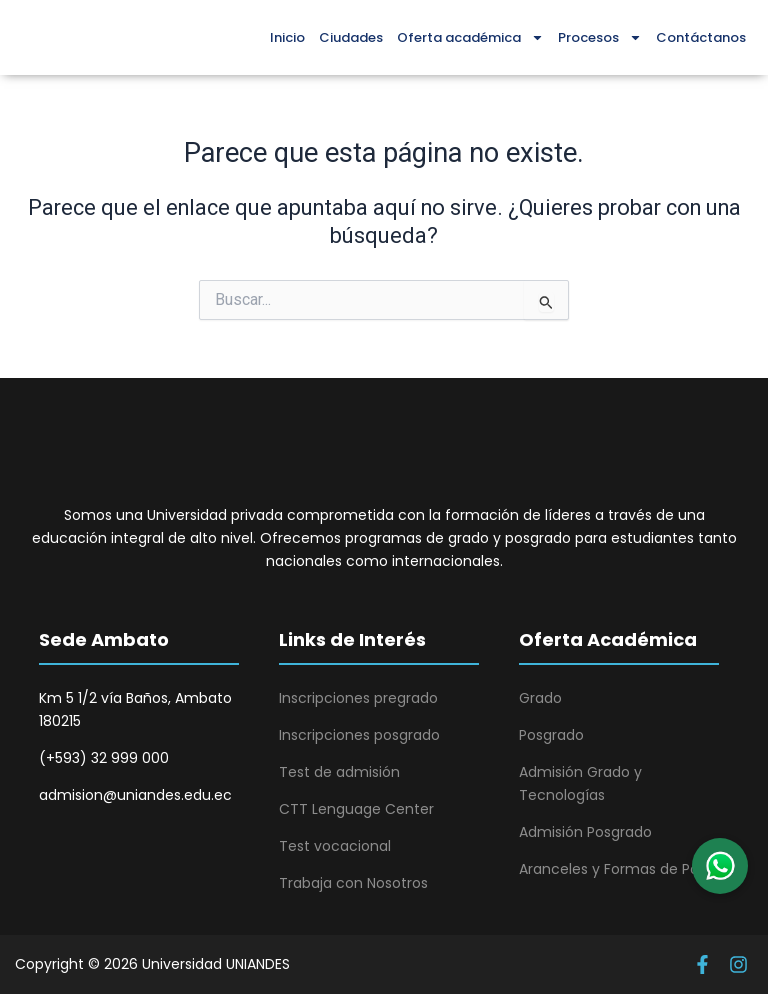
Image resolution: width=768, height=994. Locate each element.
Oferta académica (470, 37)
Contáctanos (701, 37)
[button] (720, 866)
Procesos (600, 37)
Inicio (287, 37)
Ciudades (351, 37)
